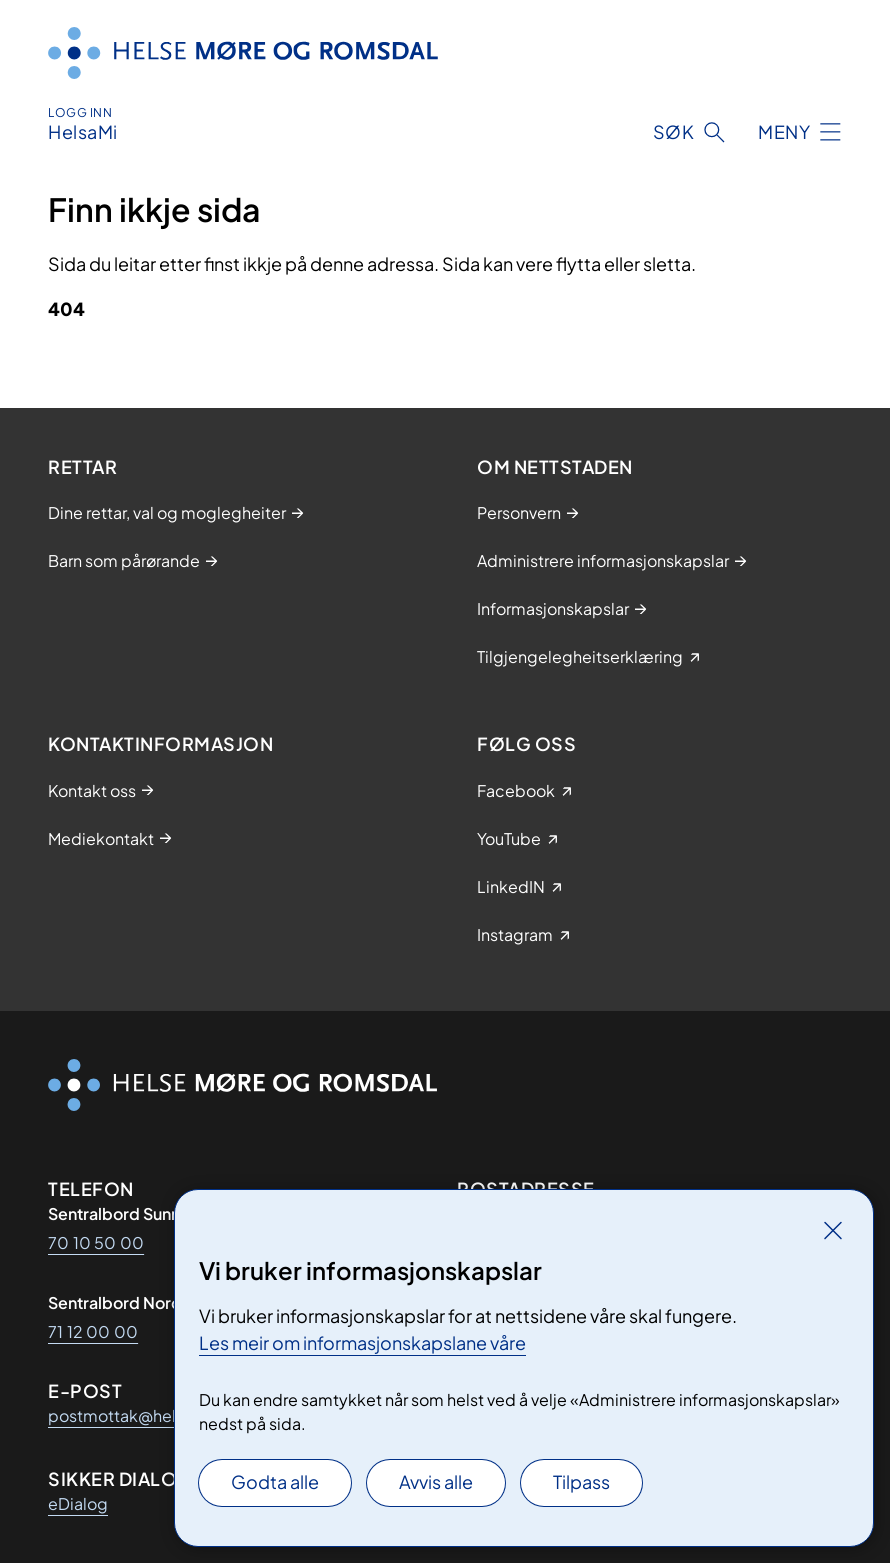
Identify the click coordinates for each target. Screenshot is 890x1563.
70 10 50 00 (96, 1242)
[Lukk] (833, 1230)
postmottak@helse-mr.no (146, 1415)
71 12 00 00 (93, 1331)
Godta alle (275, 1481)
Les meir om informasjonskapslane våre (362, 1342)
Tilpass (581, 1481)
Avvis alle (436, 1481)
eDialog (78, 1503)
